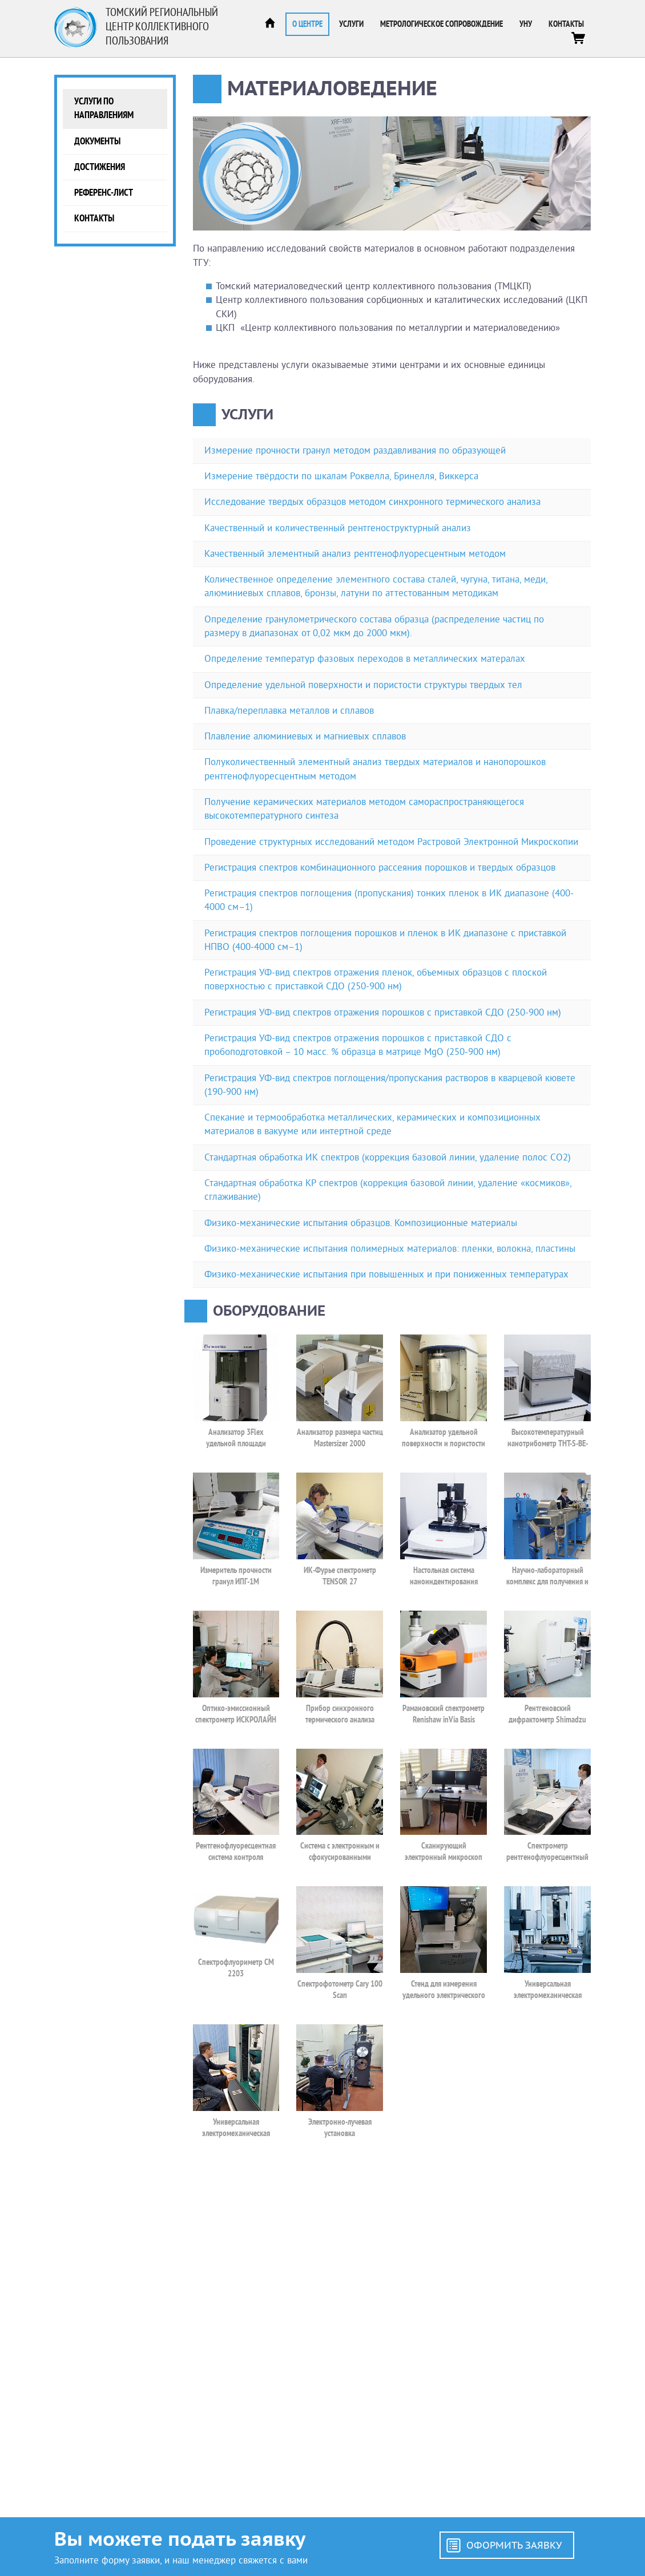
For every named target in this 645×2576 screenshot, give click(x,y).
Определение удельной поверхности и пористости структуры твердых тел (363, 685)
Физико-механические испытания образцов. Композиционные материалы (360, 1223)
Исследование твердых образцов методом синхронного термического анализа (372, 501)
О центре (307, 24)
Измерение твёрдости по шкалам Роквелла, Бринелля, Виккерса (341, 476)
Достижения (99, 166)
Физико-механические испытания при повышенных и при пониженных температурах (386, 1274)
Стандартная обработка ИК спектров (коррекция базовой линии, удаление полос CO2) (387, 1157)
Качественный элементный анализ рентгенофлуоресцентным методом (355, 553)
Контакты (566, 24)
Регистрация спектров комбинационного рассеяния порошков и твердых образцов (379, 867)
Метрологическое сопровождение (441, 24)
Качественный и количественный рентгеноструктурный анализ (337, 528)
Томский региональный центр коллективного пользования (162, 26)
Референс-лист (103, 192)
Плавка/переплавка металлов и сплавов (289, 710)
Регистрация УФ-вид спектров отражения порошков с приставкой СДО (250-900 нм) (382, 1012)
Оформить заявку (514, 2545)
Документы (97, 141)
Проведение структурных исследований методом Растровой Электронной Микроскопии (391, 841)
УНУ (525, 24)
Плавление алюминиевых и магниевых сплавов (305, 736)
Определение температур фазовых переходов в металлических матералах (364, 658)
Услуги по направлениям (104, 108)
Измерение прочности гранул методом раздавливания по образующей (355, 450)
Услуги (351, 24)
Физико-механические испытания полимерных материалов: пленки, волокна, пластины (389, 1248)
